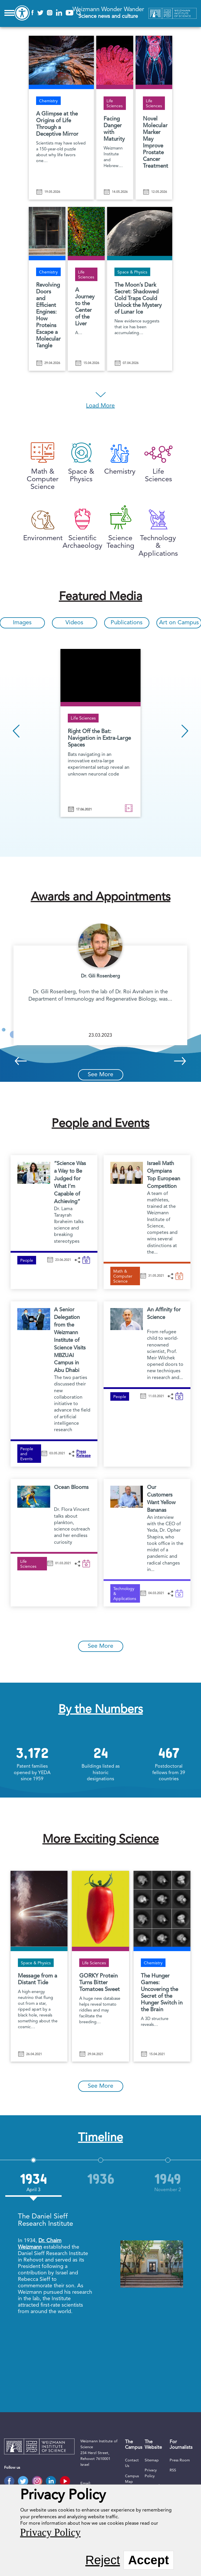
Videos (74, 623)
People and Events (100, 1124)
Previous (16, 730)
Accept (148, 2560)
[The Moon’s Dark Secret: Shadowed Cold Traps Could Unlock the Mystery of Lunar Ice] (139, 282)
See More (100, 1075)
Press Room (180, 2460)
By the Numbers (100, 1710)
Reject (102, 2560)
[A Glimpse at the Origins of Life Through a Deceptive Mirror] (61, 111)
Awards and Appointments (100, 897)
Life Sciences (83, 718)
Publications (127, 623)
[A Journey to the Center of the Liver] (86, 282)
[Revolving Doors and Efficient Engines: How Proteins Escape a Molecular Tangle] (47, 282)
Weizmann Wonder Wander (108, 13)
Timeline (100, 2138)
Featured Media (100, 597)
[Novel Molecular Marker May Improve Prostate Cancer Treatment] (154, 111)
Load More (100, 406)
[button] (77, 1260)
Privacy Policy (50, 2532)
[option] (100, 733)
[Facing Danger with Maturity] (114, 111)
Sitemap (152, 2460)
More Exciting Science (101, 1840)
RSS (173, 2470)
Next (184, 730)
